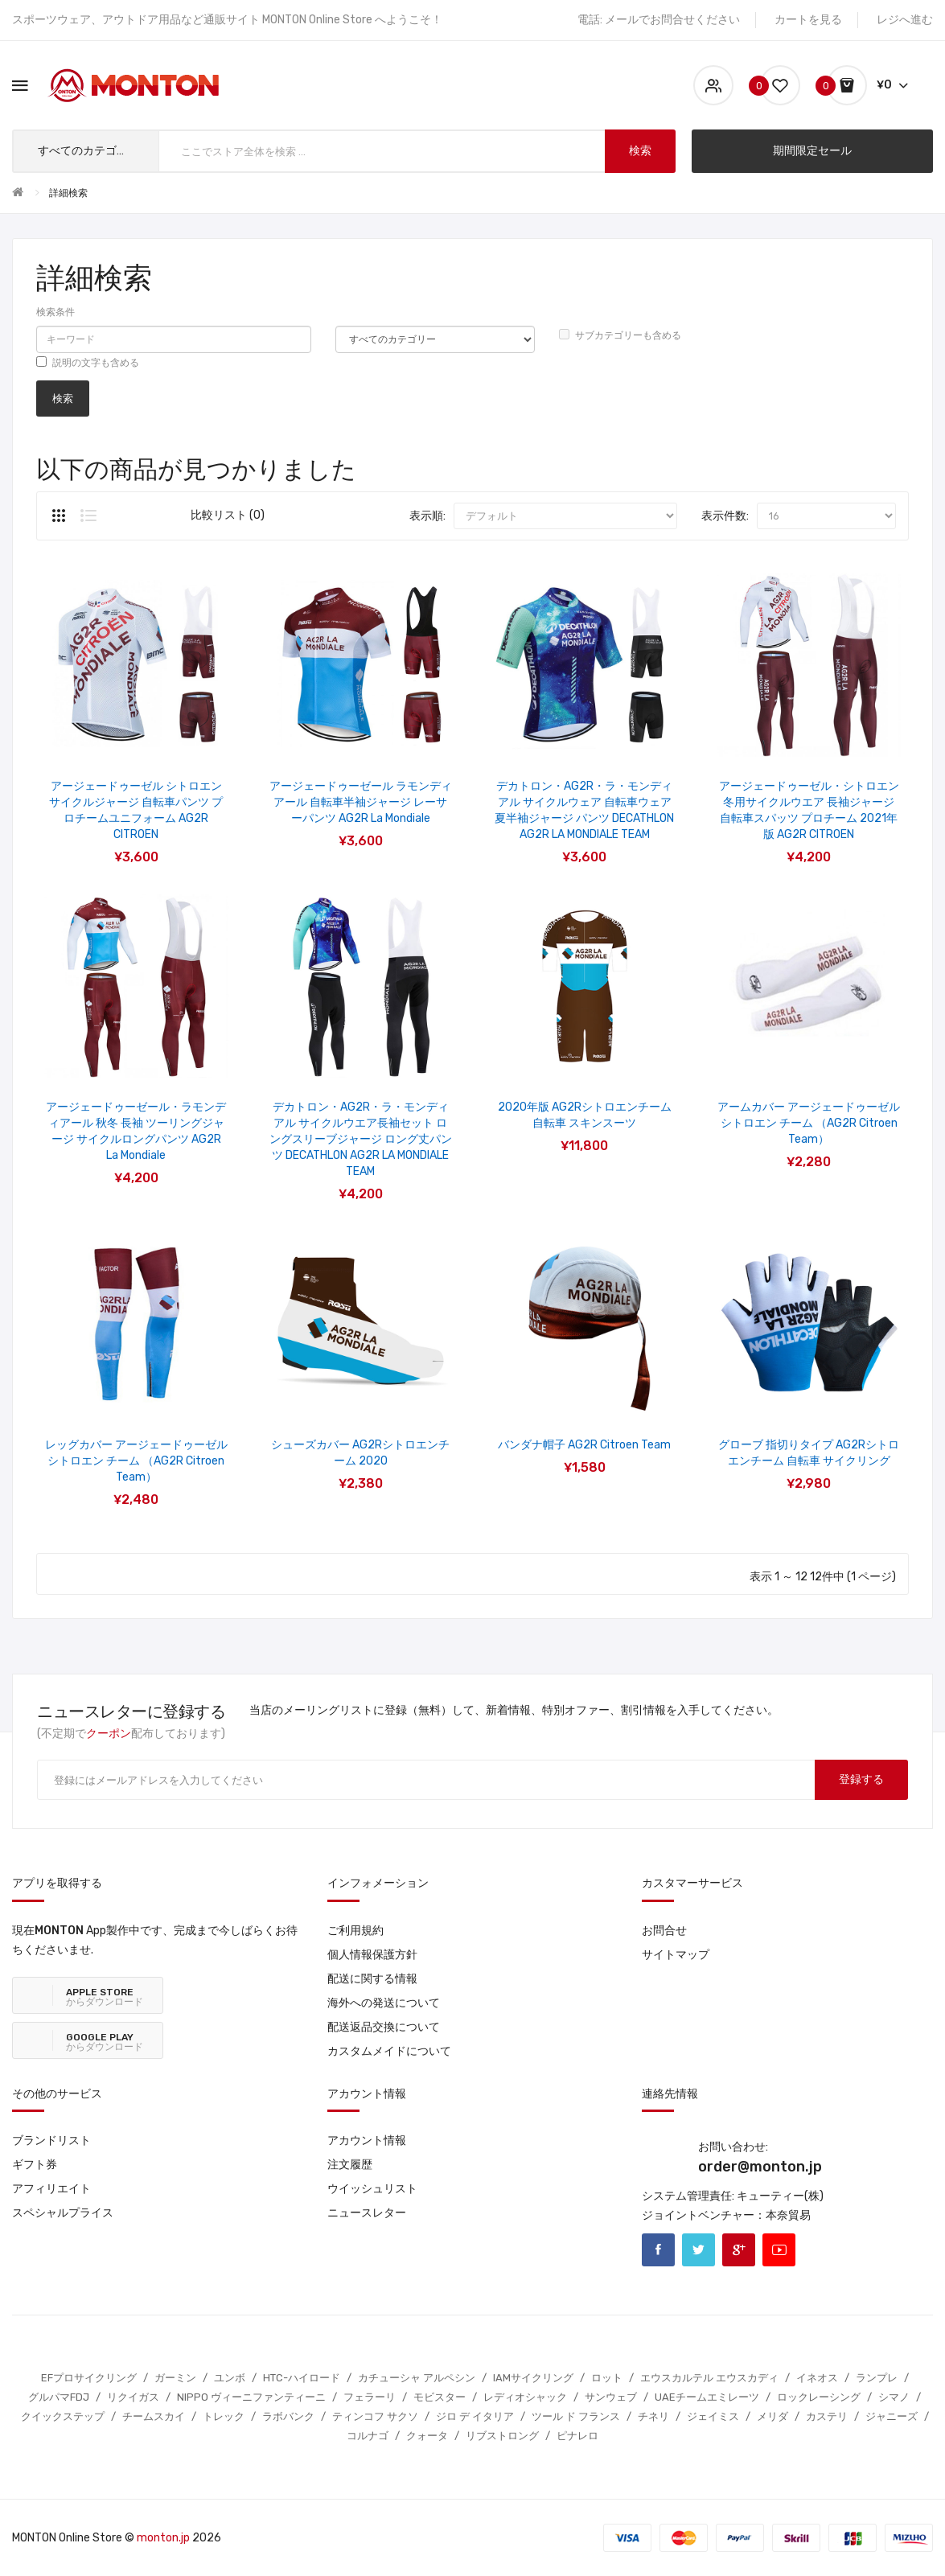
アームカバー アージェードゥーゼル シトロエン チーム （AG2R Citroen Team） (808, 1123)
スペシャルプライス (62, 2213)
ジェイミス (713, 2416)
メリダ (772, 2416)
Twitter (698, 2249)
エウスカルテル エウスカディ (709, 2378)
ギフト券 (34, 2164)
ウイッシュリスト (372, 2189)
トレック (223, 2416)
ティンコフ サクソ (375, 2416)
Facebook (658, 2249)
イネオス (817, 2378)
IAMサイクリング (533, 2378)
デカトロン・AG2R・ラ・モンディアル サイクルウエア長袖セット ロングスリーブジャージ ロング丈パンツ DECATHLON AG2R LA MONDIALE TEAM (360, 1139)
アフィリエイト (51, 2189)
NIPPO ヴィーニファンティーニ (251, 2397)
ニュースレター (366, 2213)
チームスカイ (153, 2416)
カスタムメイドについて (389, 2051)
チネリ (653, 2416)
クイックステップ (63, 2416)
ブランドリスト (51, 2140)
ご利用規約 (355, 1930)
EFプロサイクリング (89, 2378)
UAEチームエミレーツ (707, 2397)
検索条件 (55, 312)
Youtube (778, 2249)
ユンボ (229, 2378)
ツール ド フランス (576, 2416)
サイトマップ (675, 1955)
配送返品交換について (383, 2027)
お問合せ (664, 1930)
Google (738, 2249)
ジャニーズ (891, 2416)
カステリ (827, 2416)
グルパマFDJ (58, 2397)
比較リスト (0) (228, 515)
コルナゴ (367, 2436)
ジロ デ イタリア (475, 2416)
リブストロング (502, 2436)
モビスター (439, 2397)
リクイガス (133, 2397)
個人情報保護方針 (372, 1955)
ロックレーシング (819, 2397)
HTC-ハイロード (301, 2378)
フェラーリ (369, 2397)
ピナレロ (577, 2436)
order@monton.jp (760, 2166)
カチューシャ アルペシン (416, 2378)
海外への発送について (383, 2003)
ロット (606, 2378)
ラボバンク (288, 2416)
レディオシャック (525, 2397)
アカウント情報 (366, 2140)
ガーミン (175, 2378)
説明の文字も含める (87, 362)
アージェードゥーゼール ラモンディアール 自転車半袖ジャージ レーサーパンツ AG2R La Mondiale (360, 802)
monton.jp (163, 2538)
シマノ (894, 2397)
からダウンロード (104, 1996)
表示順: (427, 516)
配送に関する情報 (372, 1979)
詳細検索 (68, 193)
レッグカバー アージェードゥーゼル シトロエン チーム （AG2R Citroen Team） (136, 1461)
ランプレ (877, 2378)
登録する (861, 1779)
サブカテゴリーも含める (620, 335)
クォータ (427, 2436)
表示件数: (725, 516)
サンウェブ (611, 2397)
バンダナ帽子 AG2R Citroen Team (584, 1445)
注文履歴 (349, 2164)
